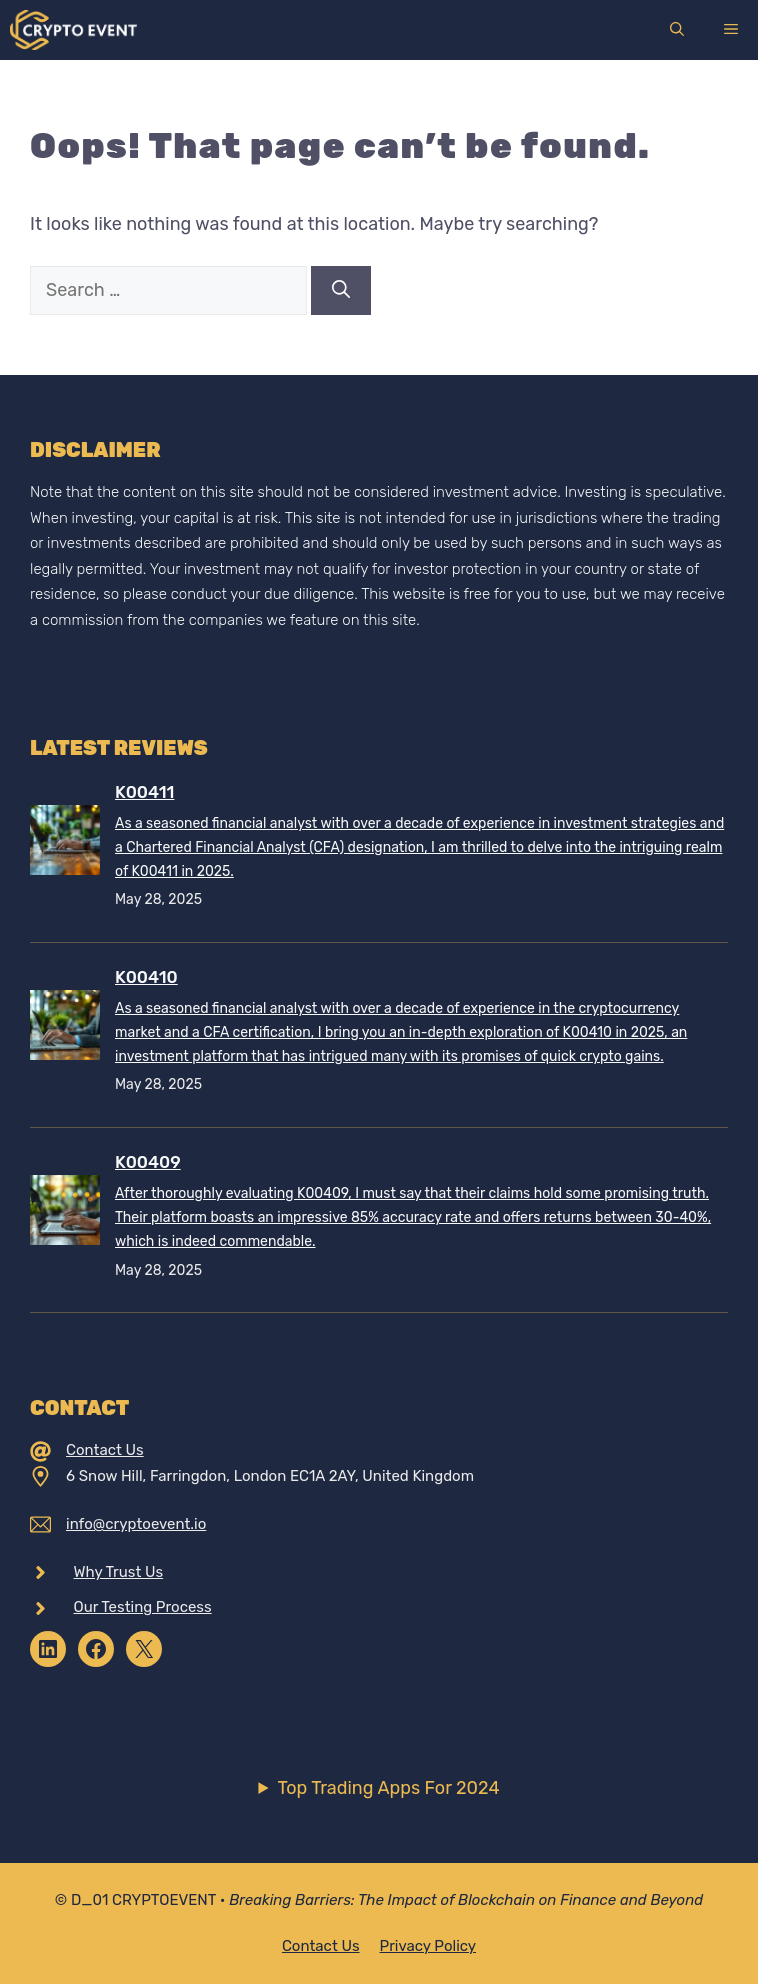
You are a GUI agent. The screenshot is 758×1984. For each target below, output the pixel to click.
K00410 (146, 977)
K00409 (148, 1162)
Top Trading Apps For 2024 (388, 1788)
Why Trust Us (119, 1572)
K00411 (144, 792)
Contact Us (105, 1450)
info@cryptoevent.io (136, 1524)
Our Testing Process (143, 1607)
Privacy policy (428, 1946)
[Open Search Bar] (677, 30)
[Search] (341, 290)
